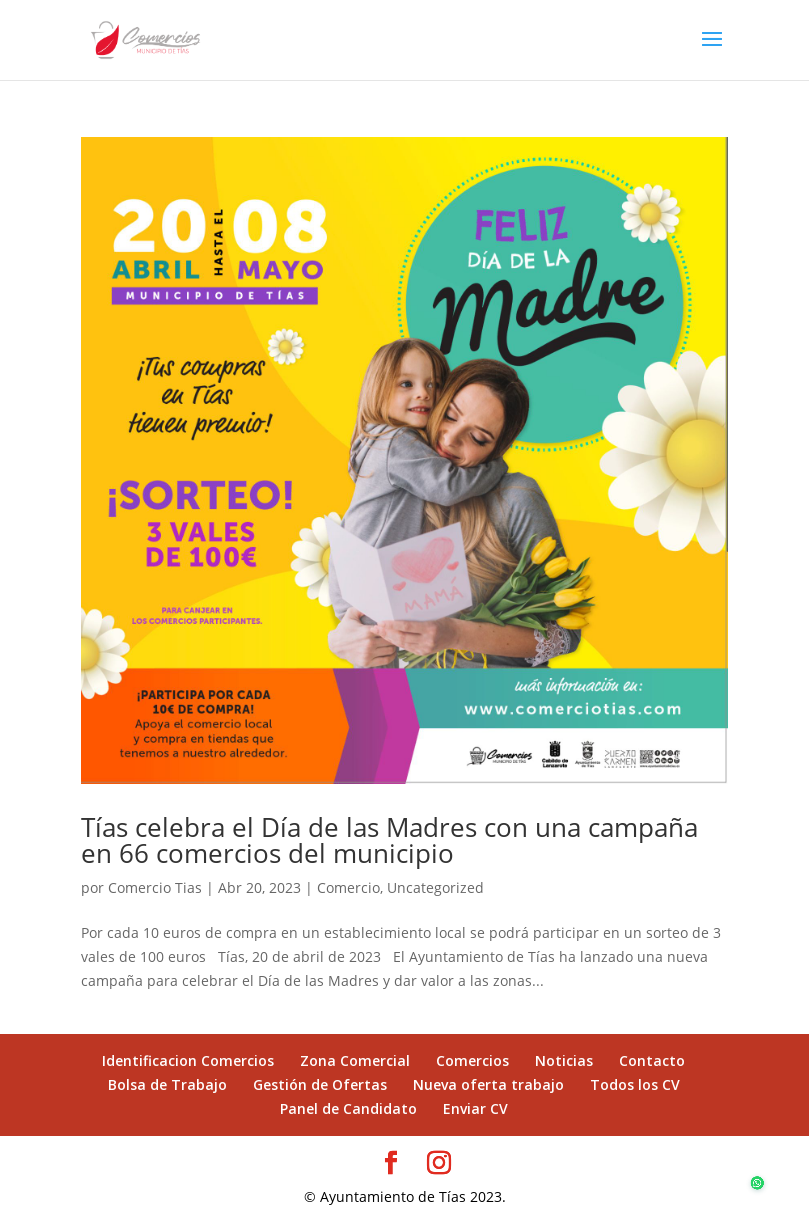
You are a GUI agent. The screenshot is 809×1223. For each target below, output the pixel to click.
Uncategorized (435, 887)
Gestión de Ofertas (320, 1084)
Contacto (652, 1060)
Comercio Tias (155, 887)
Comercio (348, 887)
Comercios (472, 1060)
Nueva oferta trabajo (488, 1084)
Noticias (564, 1060)
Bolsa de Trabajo (167, 1084)
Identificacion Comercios (188, 1060)
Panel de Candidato (348, 1108)
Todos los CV (635, 1084)
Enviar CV (475, 1108)
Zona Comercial (355, 1060)
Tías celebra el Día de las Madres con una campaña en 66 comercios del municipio (389, 840)
